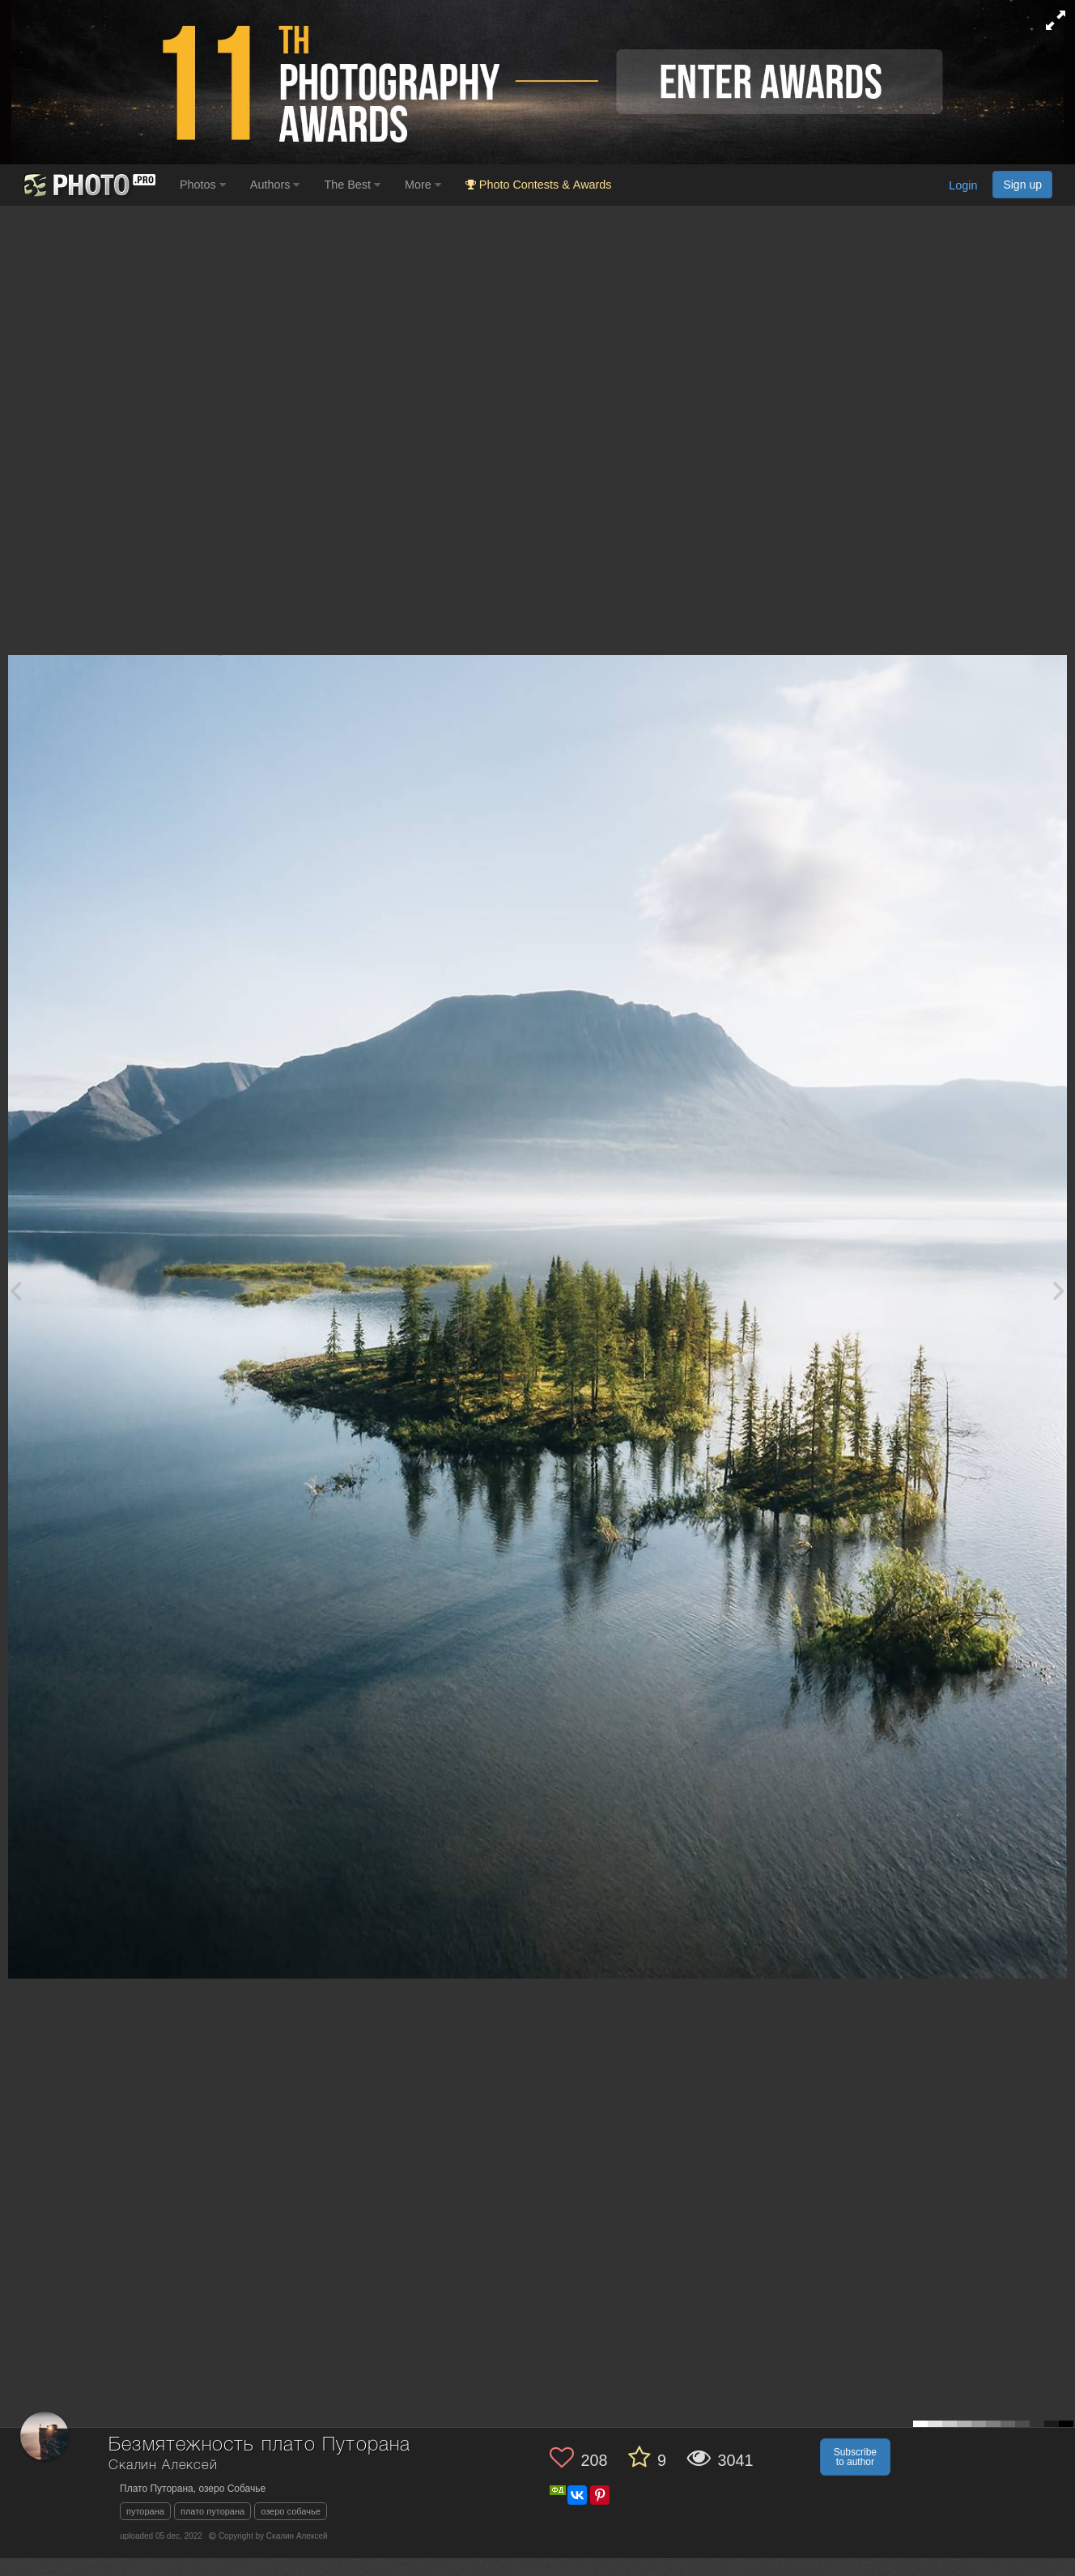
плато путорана (212, 2511)
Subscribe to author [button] (855, 2457)
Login (963, 186)
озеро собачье (291, 2511)
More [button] (423, 184)
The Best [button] (352, 184)
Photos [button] (203, 184)
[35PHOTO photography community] (87, 185)
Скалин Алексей (163, 2465)
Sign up (1022, 184)
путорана (145, 2511)
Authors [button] (275, 184)
